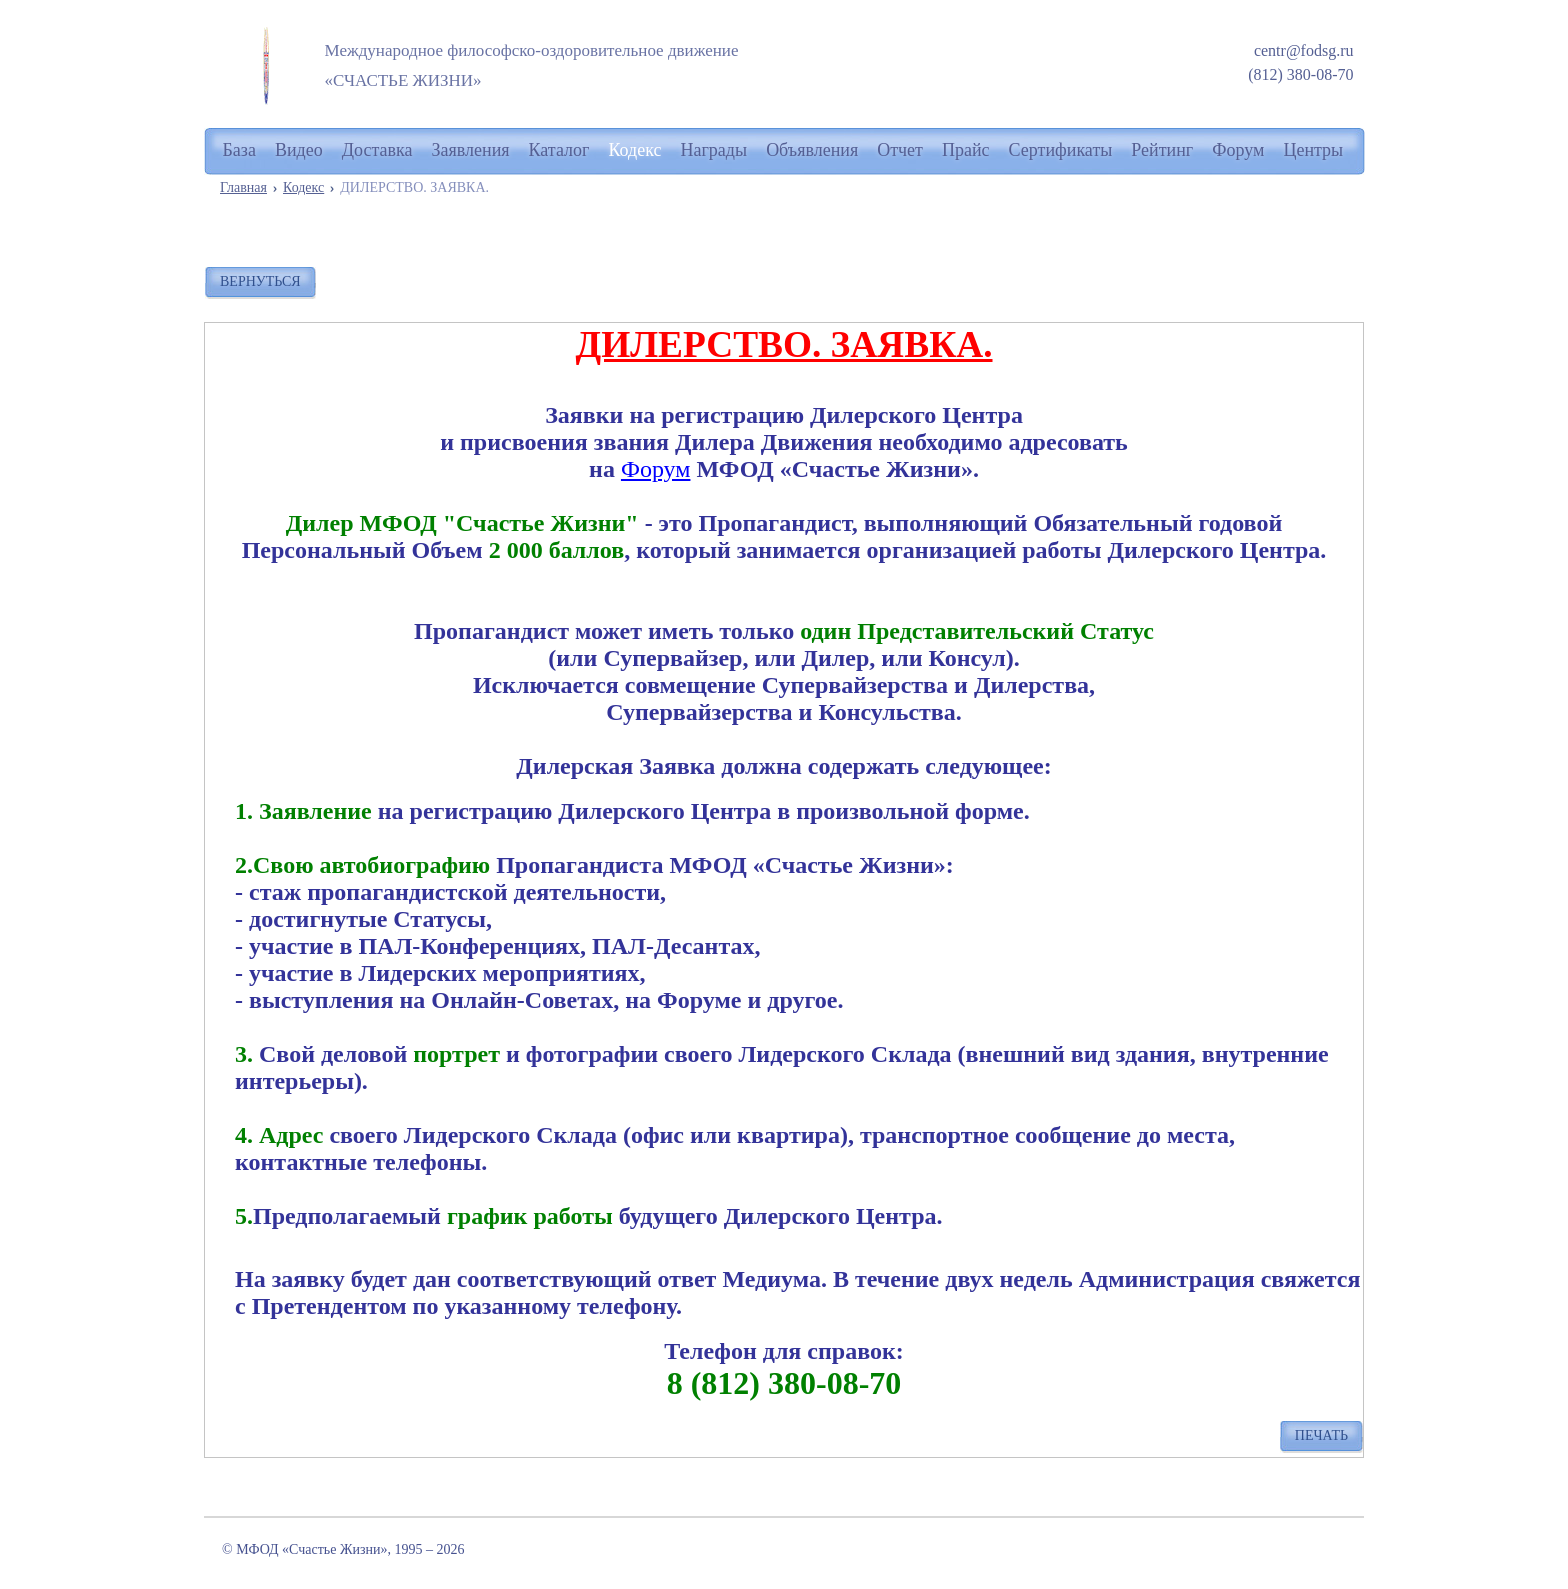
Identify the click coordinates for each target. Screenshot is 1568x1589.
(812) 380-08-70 (1300, 74)
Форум (656, 469)
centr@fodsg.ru (1304, 50)
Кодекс (303, 187)
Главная (243, 187)
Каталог (559, 150)
